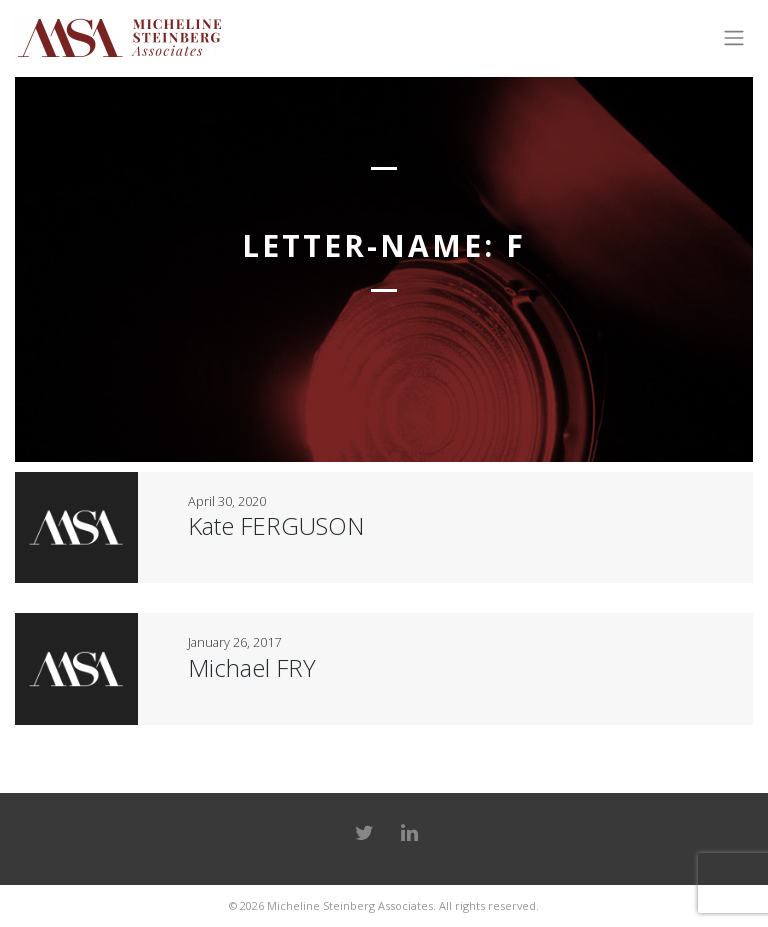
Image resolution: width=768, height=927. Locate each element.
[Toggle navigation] (733, 38)
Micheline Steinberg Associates (350, 905)
